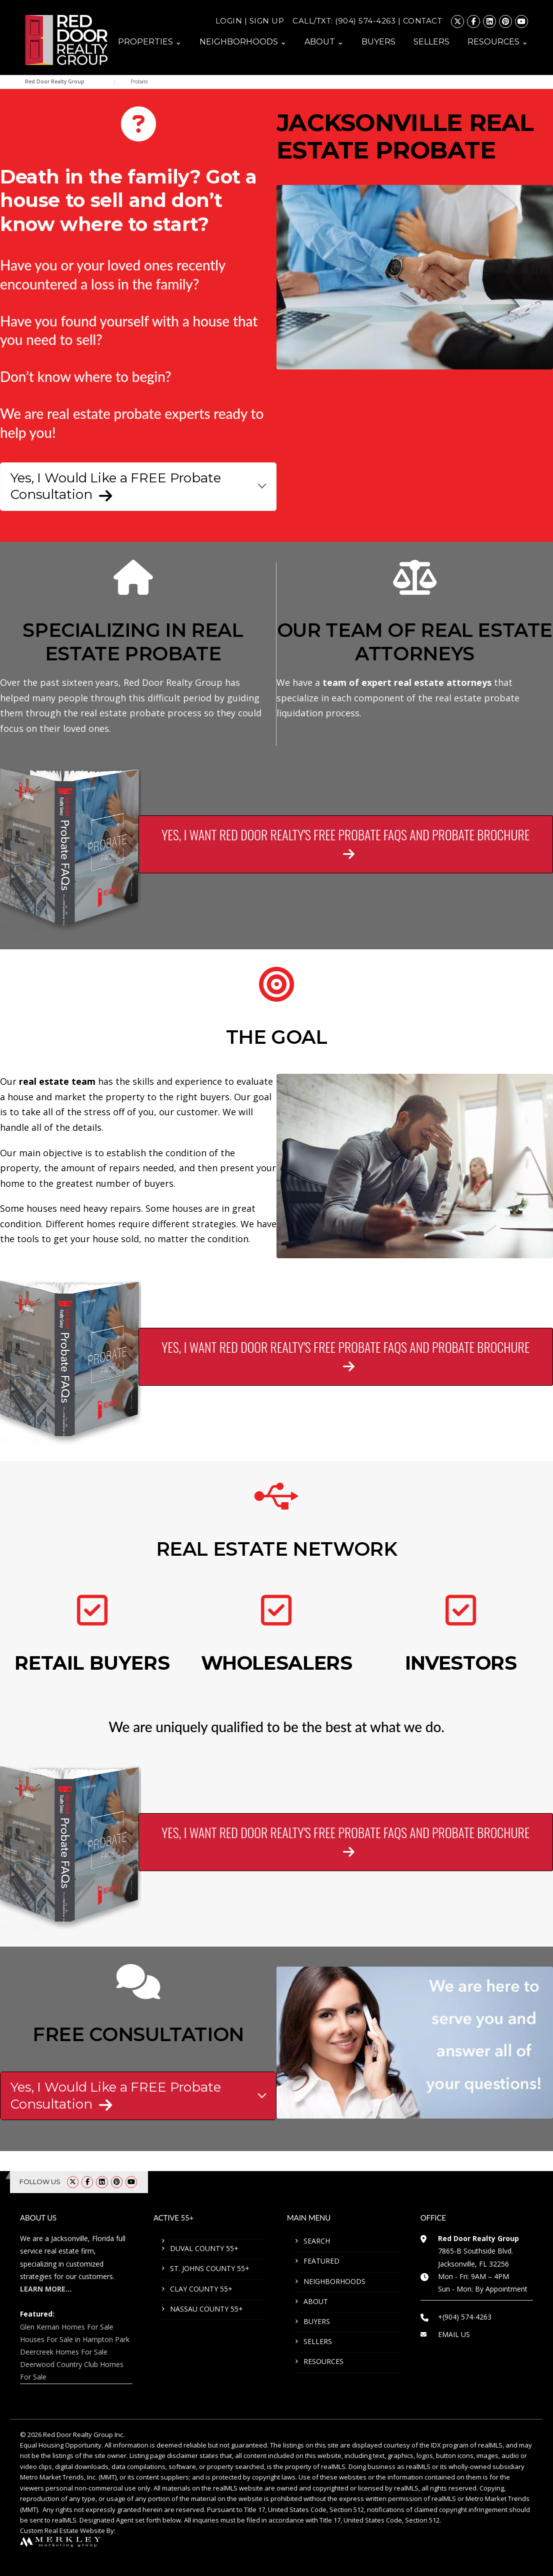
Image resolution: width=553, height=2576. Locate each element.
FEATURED (322, 2261)
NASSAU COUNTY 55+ (206, 2309)
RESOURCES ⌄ (498, 41)
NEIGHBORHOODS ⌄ (243, 41)
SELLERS (432, 41)
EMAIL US (454, 2334)
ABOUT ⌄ (324, 41)
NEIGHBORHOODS (335, 2281)
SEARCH (317, 2241)
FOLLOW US (40, 2182)
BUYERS (379, 41)
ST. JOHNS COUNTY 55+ (210, 2268)
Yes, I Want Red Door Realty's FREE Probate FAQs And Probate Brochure (346, 838)
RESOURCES (324, 2361)
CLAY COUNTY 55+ (201, 2289)
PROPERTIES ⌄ (150, 41)
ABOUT (316, 2301)
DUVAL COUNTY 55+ (204, 2248)
